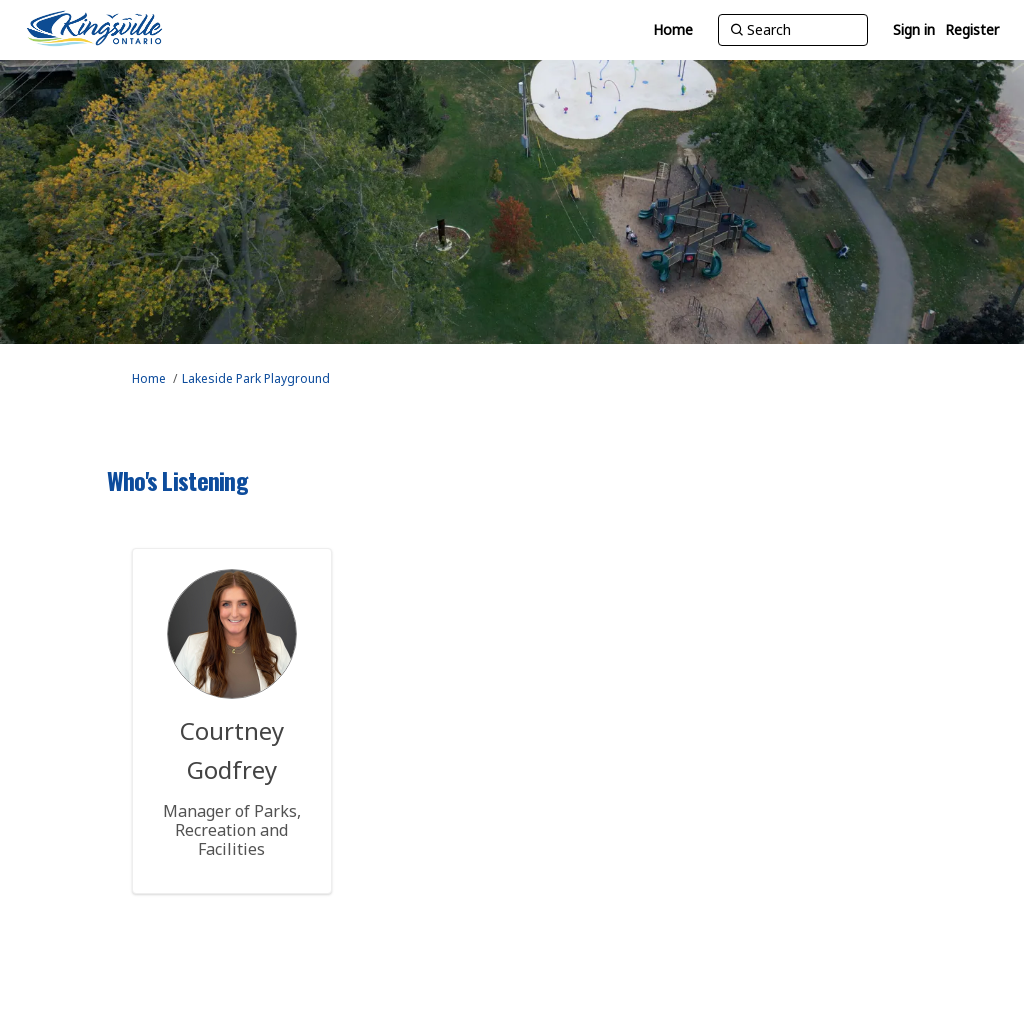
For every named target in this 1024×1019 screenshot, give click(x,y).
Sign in (914, 29)
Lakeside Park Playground (256, 378)
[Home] (673, 30)
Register (972, 29)
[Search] (793, 30)
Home (149, 378)
